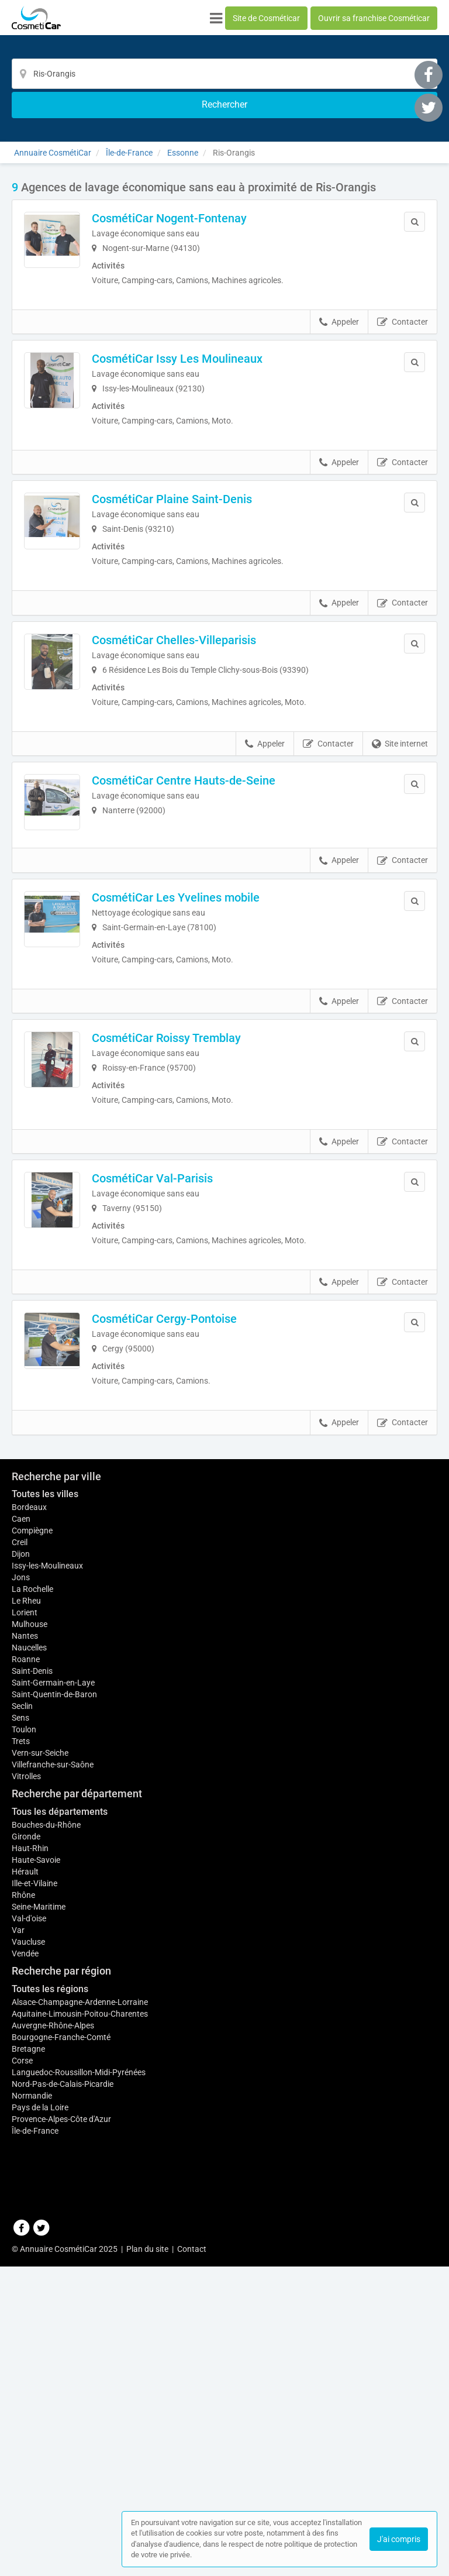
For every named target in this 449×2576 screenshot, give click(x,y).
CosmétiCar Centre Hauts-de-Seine (215, 782)
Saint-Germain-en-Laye (53, 2044)
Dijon (21, 1910)
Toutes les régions (50, 2351)
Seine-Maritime (38, 2269)
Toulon (24, 2091)
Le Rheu (26, 1957)
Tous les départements (60, 2173)
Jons (21, 1933)
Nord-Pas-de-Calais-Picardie (62, 2446)
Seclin (22, 2068)
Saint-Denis (32, 2033)
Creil (19, 1898)
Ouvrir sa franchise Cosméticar (374, 18)
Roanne (26, 2021)
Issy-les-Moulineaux (47, 1922)
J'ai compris (398, 2539)
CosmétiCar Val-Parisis (183, 1226)
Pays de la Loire (40, 2469)
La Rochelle (32, 1945)
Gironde (26, 2198)
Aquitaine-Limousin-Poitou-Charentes (80, 2376)
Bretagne (28, 2411)
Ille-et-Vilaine (34, 2245)
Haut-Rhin (30, 2210)
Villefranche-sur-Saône (53, 2126)
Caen (21, 1875)
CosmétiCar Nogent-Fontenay (200, 189)
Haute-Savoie (36, 2222)
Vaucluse (28, 2304)
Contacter (402, 300)
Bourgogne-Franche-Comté (61, 2399)
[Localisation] (209, 74)
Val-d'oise (29, 2280)
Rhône (23, 2257)
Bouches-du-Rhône (46, 2187)
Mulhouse (29, 1980)
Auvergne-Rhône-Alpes (53, 2387)
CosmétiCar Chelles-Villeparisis (205, 634)
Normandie (32, 2457)
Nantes (25, 1992)
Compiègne (32, 1886)
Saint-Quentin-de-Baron (54, 2056)
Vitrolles (26, 2138)
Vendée (25, 2315)
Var (18, 2292)
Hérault (25, 2233)
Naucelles (29, 2009)
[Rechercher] (342, 74)
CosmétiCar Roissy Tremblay (197, 1078)
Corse (22, 2422)
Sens (20, 2080)
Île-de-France (35, 2493)
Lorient (24, 1968)
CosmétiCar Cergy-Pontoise (195, 1374)
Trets (21, 2103)
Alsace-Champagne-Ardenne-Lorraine (80, 2364)
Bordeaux (29, 1863)
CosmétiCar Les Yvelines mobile (207, 930)
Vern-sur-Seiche (40, 2115)
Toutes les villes (45, 1850)
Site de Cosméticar (266, 18)
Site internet (400, 745)
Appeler (339, 300)
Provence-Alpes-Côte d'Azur (61, 2481)
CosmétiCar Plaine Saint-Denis (203, 486)
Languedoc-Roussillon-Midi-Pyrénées (79, 2434)
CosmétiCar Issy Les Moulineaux (208, 337)
